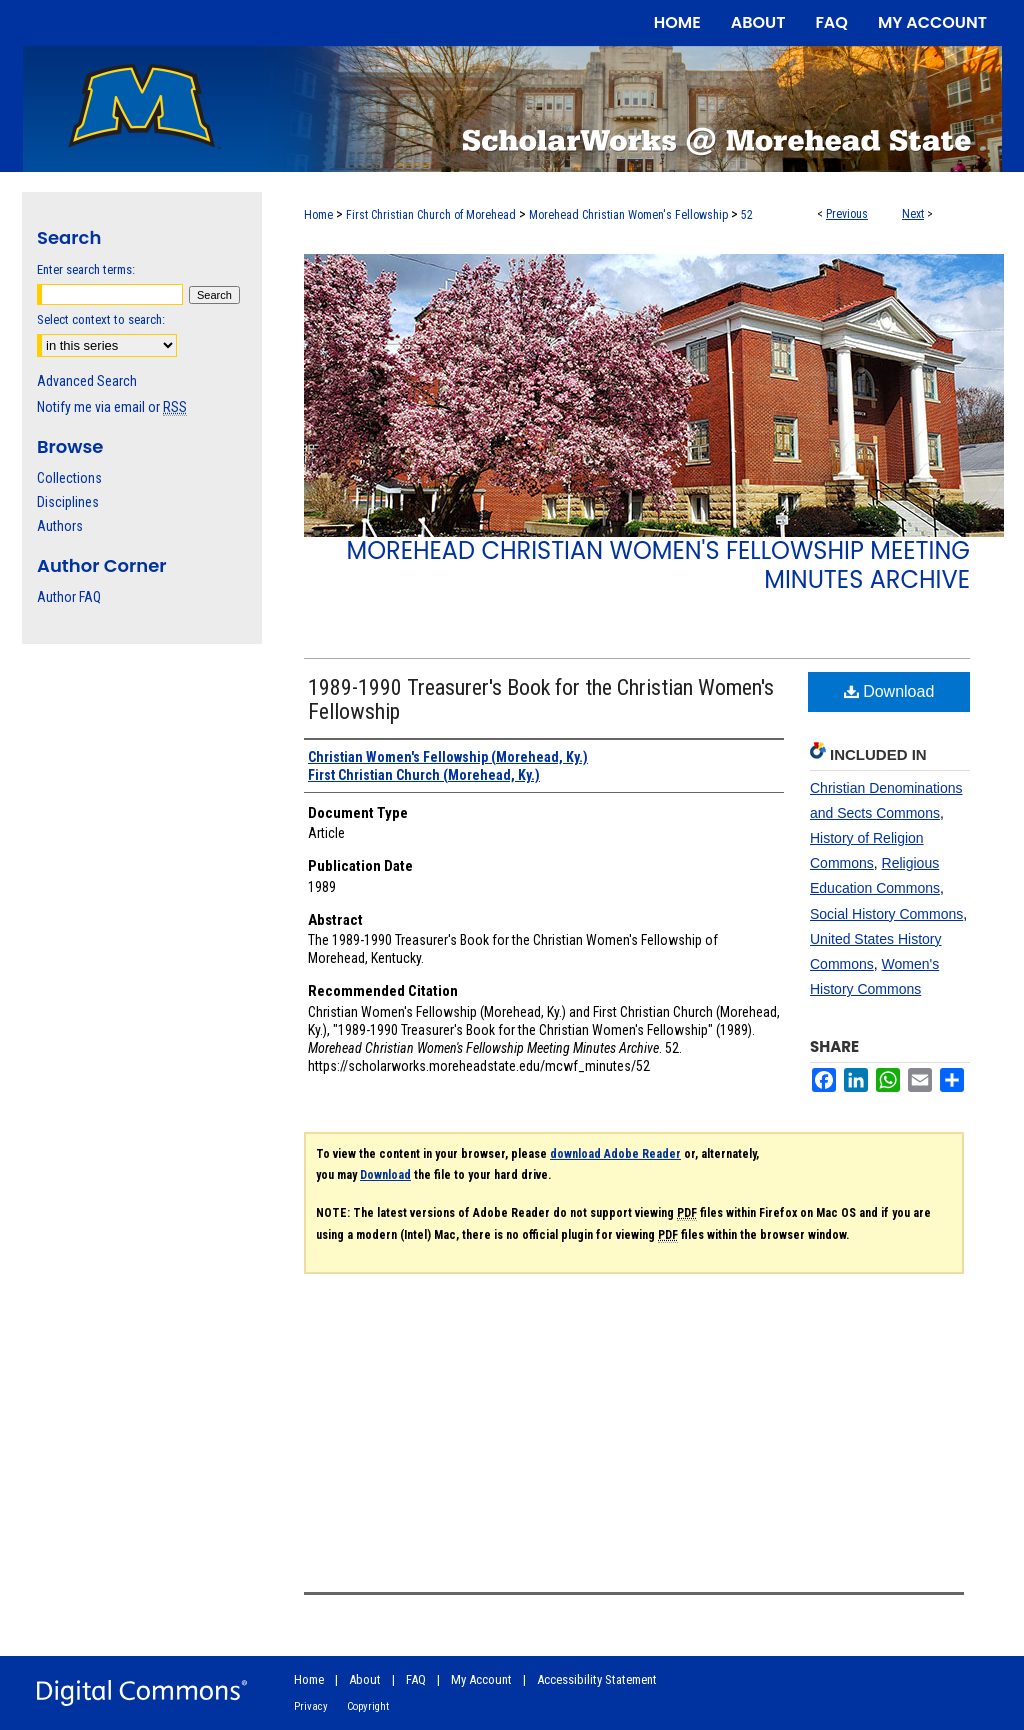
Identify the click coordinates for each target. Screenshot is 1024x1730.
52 (747, 215)
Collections (69, 478)
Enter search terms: (86, 269)
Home (318, 215)
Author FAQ (69, 597)
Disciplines (68, 502)
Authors (60, 526)
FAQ (416, 1679)
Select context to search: (101, 319)
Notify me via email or (112, 407)
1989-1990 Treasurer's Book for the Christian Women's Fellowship (541, 699)
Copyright (368, 1706)
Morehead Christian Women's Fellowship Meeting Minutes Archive (658, 565)
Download (889, 691)
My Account (481, 1679)
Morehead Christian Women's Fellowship (628, 215)
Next (913, 214)
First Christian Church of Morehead (431, 215)
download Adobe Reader (615, 1154)
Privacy (311, 1706)
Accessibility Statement (597, 1679)
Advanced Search (87, 381)
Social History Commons (886, 914)
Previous (847, 214)
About (365, 1679)
